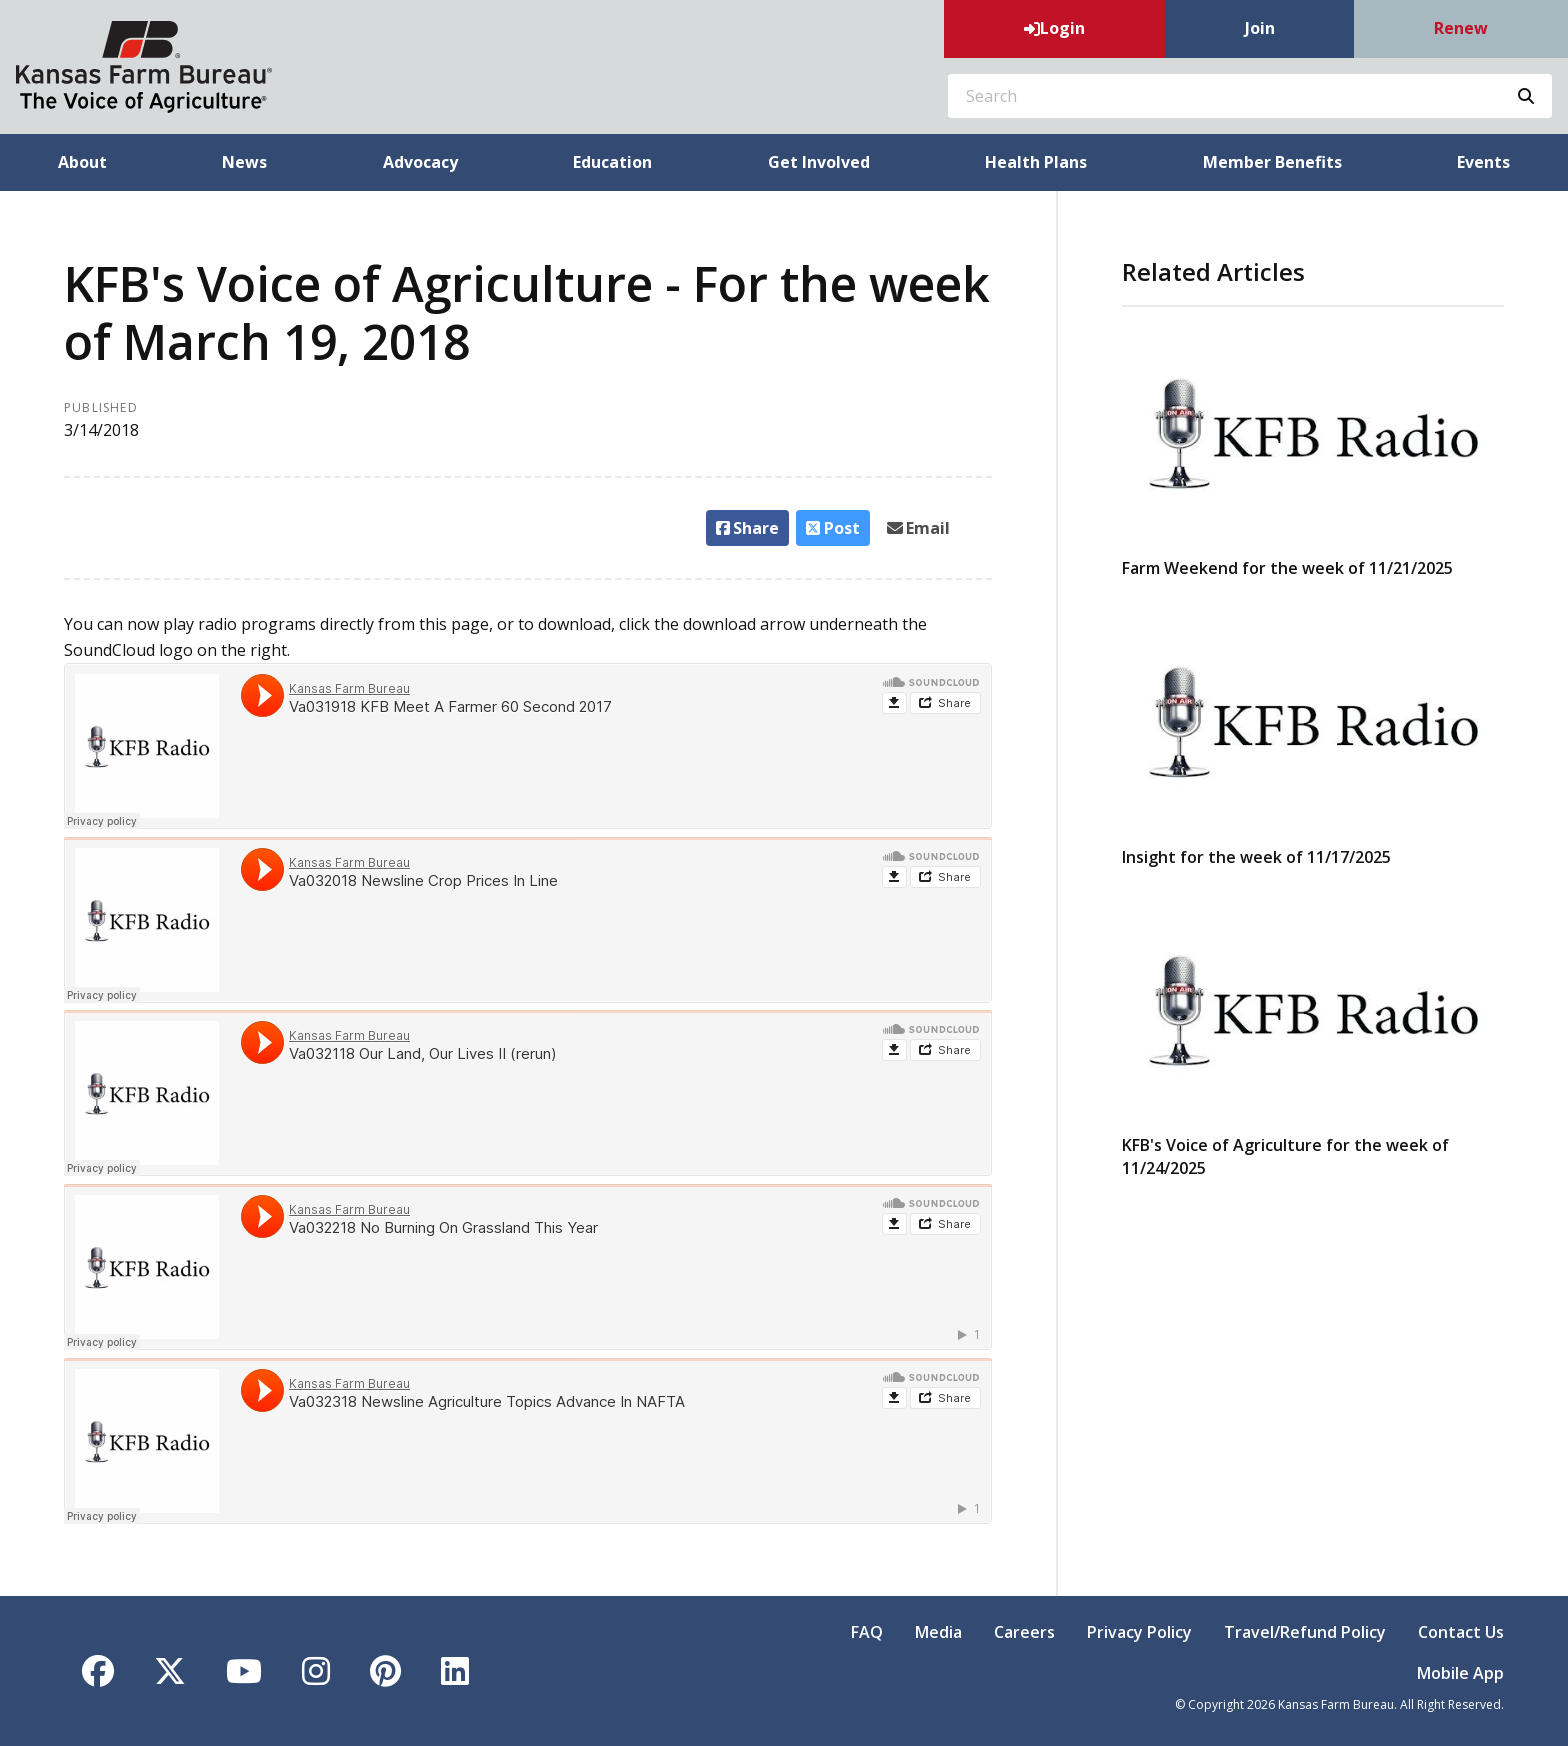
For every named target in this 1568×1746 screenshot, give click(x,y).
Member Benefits (1272, 162)
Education (612, 162)
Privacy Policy (1139, 1632)
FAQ (867, 1632)
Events (1483, 162)
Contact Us (1461, 1632)
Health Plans (1036, 162)
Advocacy (420, 162)
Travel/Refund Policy (1305, 1632)
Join (1260, 28)
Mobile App (1460, 1673)
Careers (1024, 1632)
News (244, 162)
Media (938, 1632)
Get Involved (819, 162)
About (82, 162)
